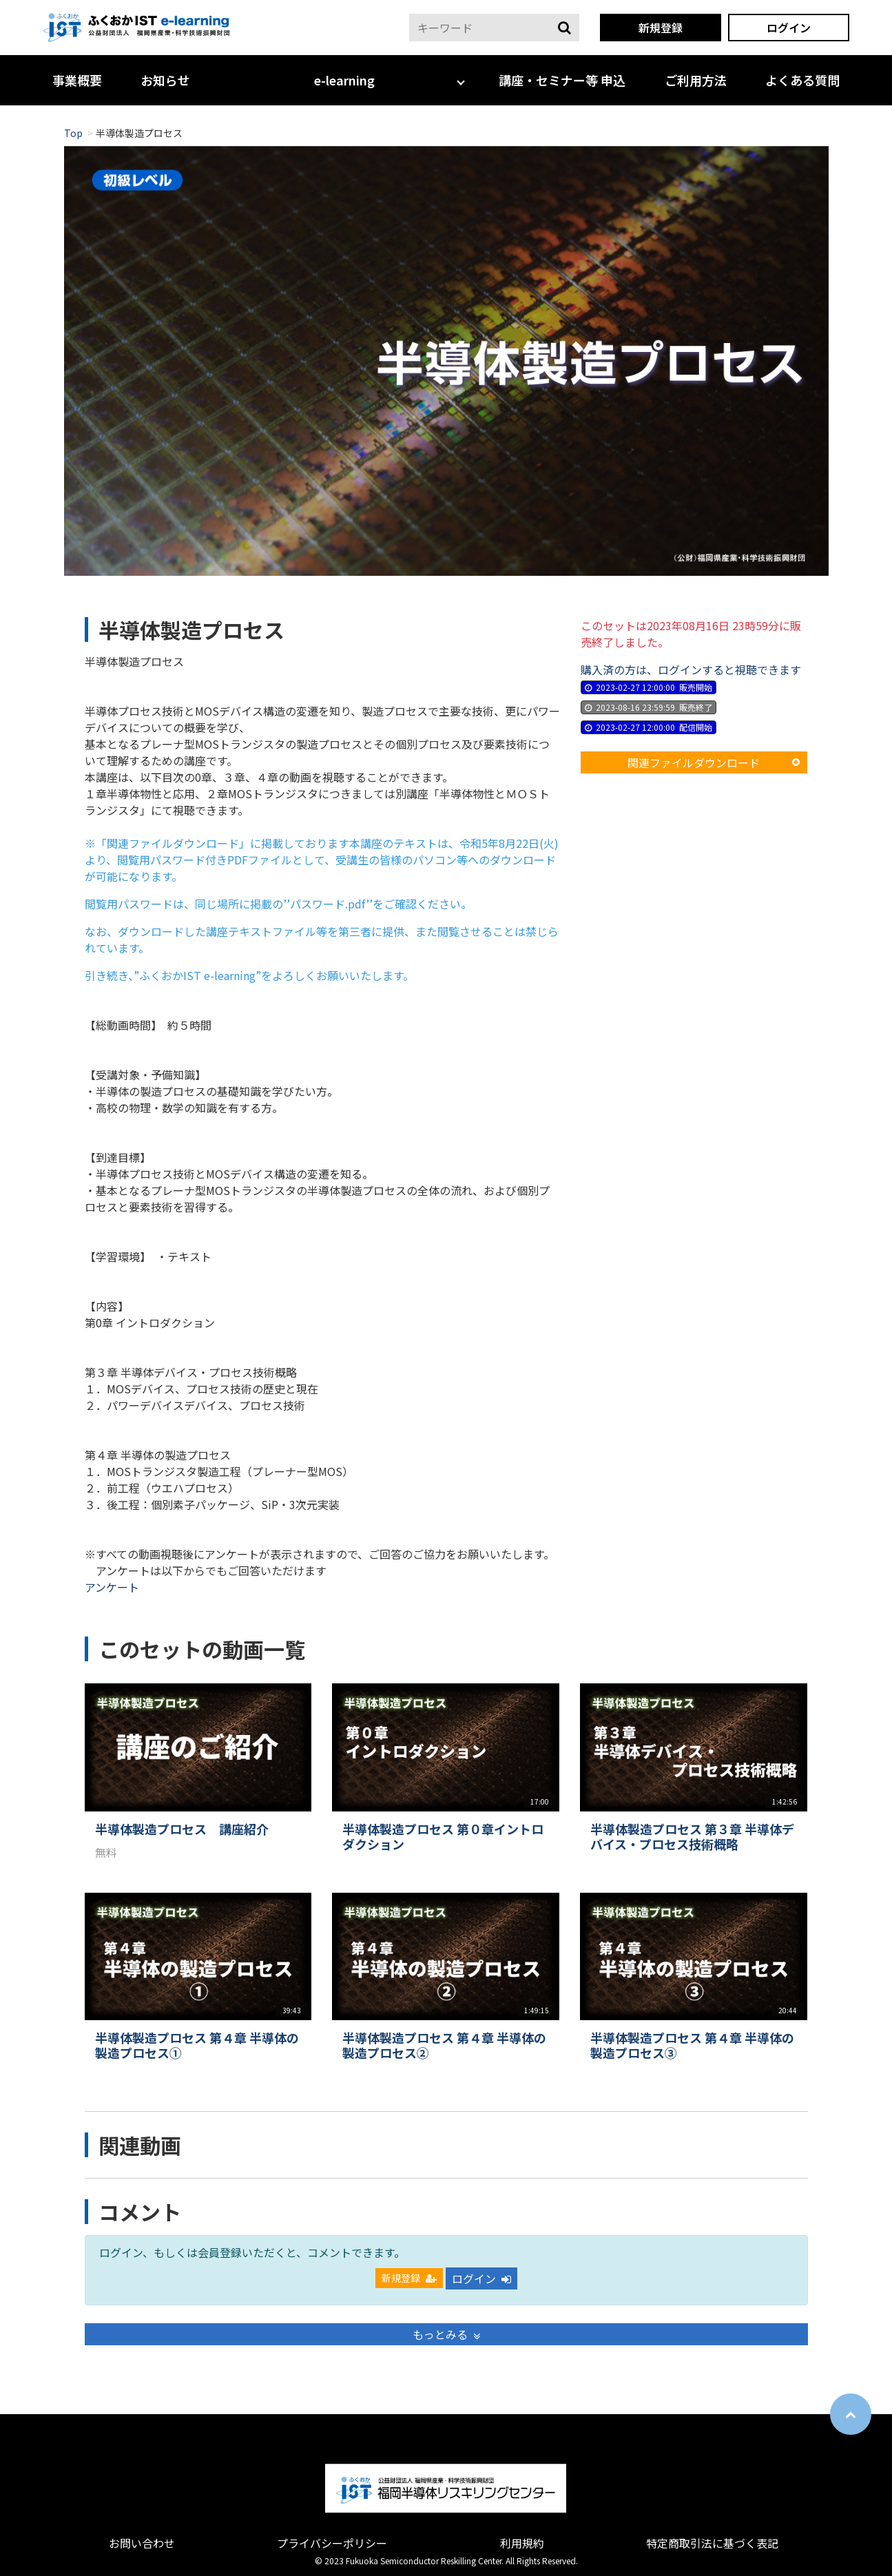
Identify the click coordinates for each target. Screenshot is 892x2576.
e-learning (344, 80)
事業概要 (77, 80)
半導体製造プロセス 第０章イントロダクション (442, 1836)
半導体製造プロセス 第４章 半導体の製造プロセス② (444, 2045)
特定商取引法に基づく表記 (712, 2543)
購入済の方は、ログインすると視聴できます (691, 669)
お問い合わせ (142, 2543)
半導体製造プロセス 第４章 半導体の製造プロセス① (197, 2045)
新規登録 (661, 27)
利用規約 (522, 2543)
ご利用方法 (696, 80)
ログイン (789, 27)
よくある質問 (802, 80)
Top (73, 133)
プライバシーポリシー (332, 2543)
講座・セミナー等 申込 (562, 80)
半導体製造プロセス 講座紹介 (182, 1829)
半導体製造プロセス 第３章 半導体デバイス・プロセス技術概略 (692, 1836)
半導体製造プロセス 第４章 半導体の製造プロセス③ (692, 2045)
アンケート (112, 1587)
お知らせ (165, 80)
